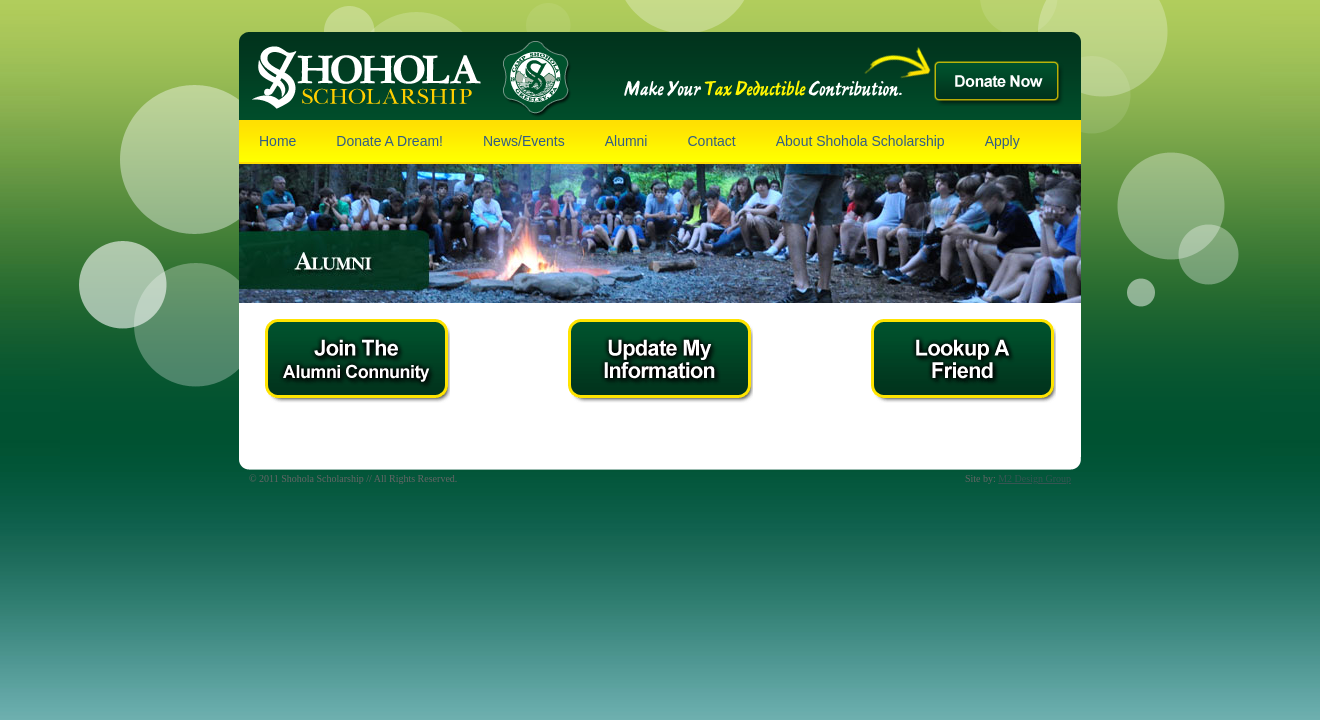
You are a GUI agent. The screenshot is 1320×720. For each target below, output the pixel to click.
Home (277, 141)
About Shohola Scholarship (860, 141)
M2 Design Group (1034, 478)
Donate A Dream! (389, 141)
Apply (1002, 141)
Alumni (626, 141)
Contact (711, 141)
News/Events (524, 141)
